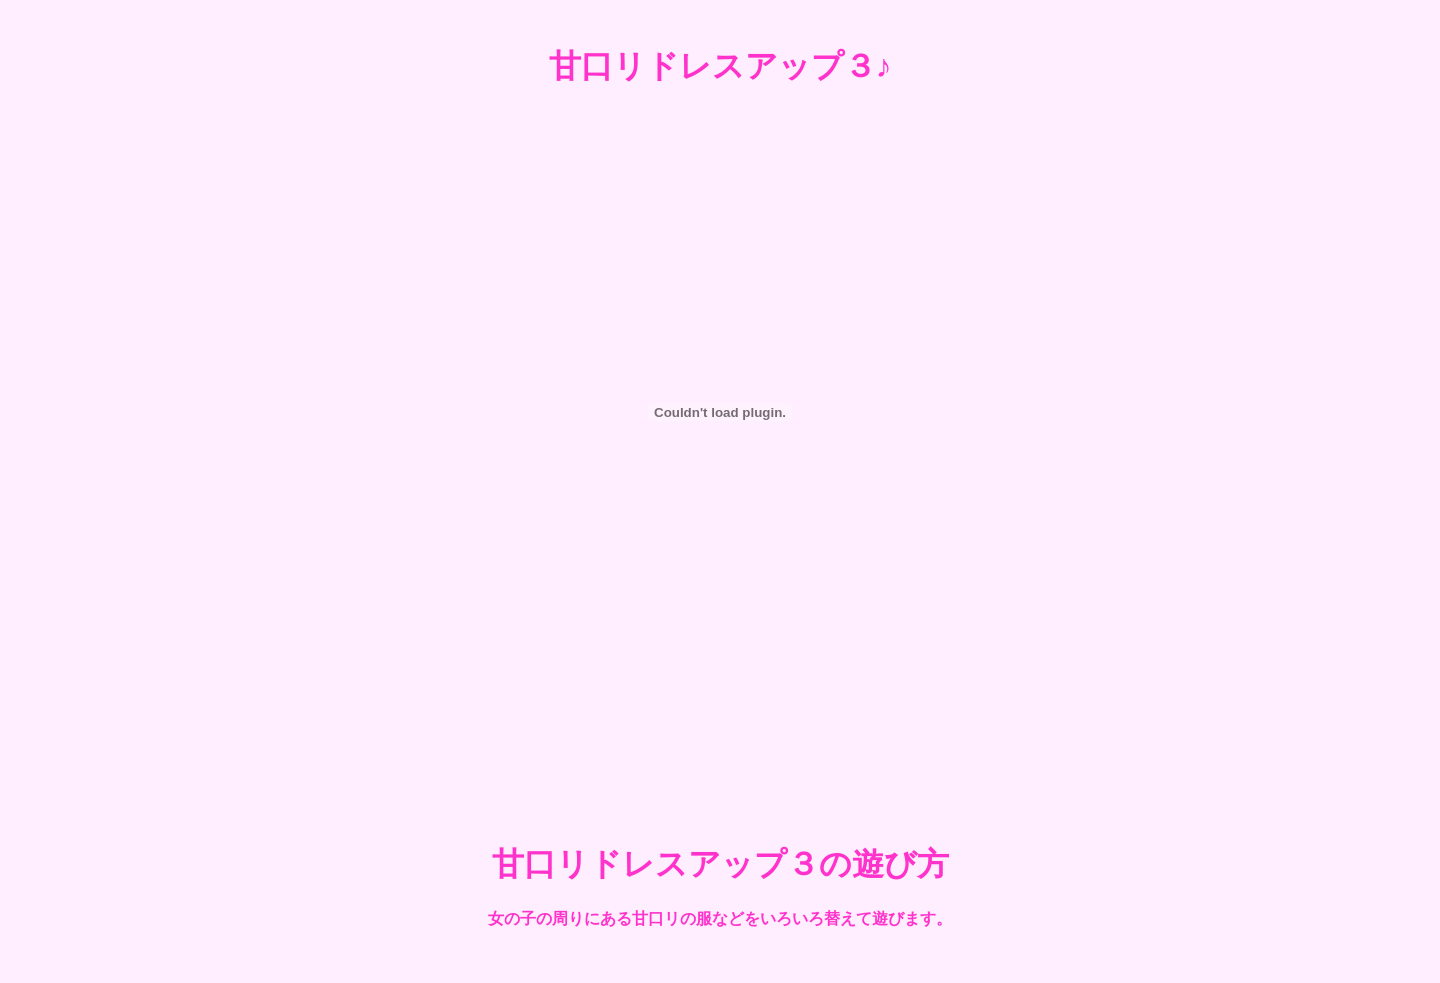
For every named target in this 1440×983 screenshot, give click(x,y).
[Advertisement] (720, 743)
